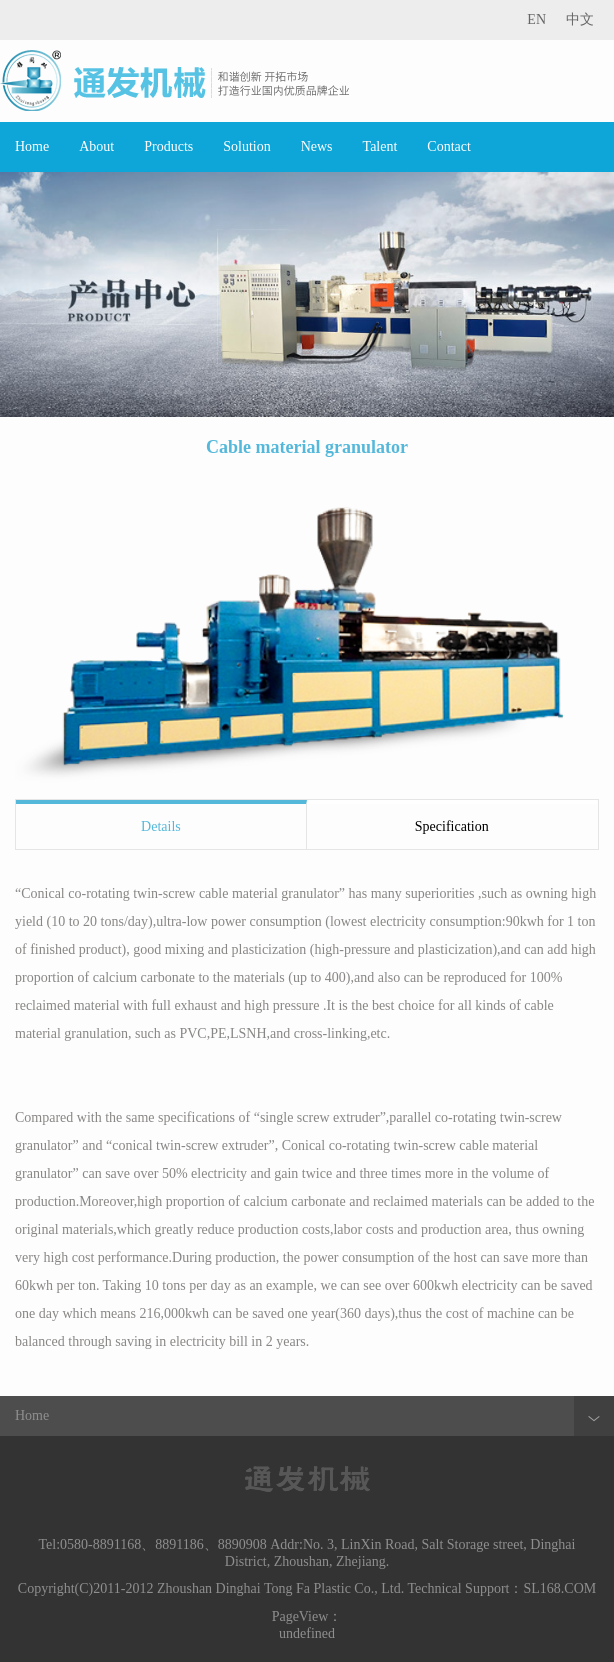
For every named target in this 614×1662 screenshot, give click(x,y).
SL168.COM (559, 1588)
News (317, 146)
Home (32, 146)
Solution (246, 146)
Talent (380, 146)
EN (536, 19)
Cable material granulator (307, 447)
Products (168, 146)
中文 (580, 19)
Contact (449, 146)
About (96, 146)
